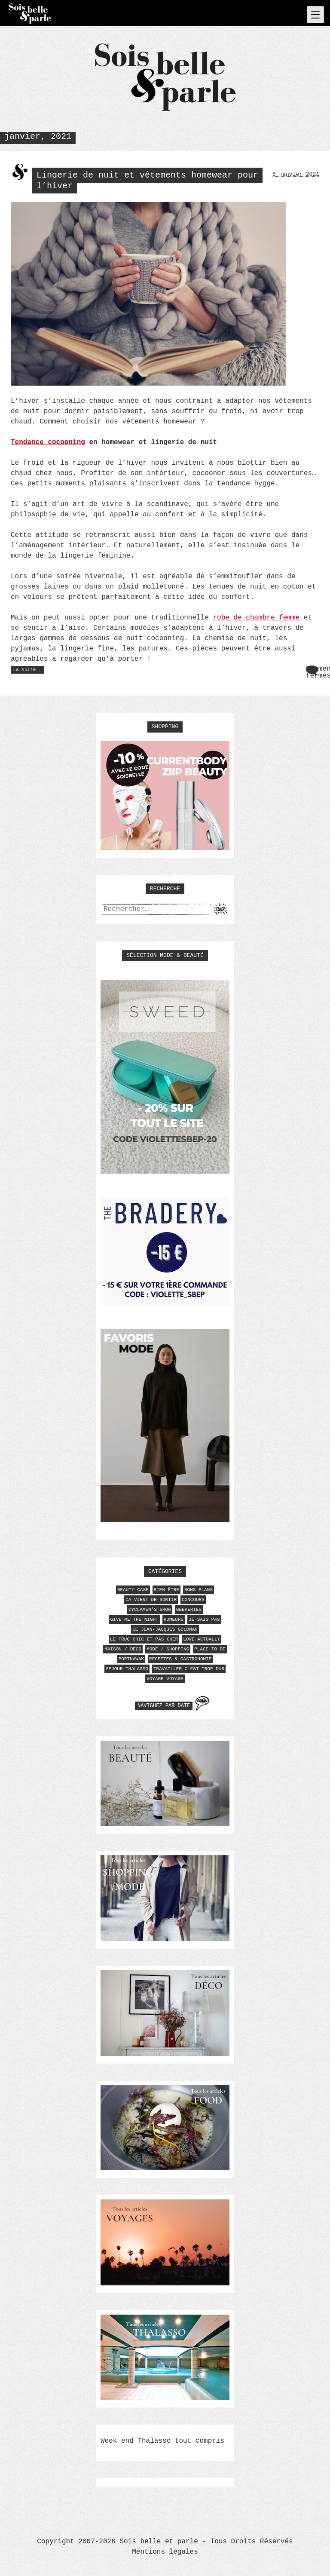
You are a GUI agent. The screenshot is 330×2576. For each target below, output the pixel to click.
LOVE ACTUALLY (201, 1639)
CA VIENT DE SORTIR (151, 1599)
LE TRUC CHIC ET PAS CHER (144, 1639)
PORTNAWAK (131, 1659)
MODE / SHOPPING (168, 1649)
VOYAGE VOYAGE (165, 1678)
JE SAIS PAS (204, 1619)
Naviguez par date (164, 1706)
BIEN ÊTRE (166, 1589)
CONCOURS (193, 1599)
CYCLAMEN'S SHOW (149, 1609)
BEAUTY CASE (133, 1589)
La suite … (28, 670)
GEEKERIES (189, 1609)
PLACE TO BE (210, 1649)
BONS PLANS (198, 1589)
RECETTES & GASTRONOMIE (180, 1659)
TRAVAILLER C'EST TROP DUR (188, 1668)
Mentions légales (165, 2552)
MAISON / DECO (122, 1649)
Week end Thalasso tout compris (162, 2441)
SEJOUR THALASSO (127, 1668)
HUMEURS (173, 1619)
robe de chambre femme (256, 618)
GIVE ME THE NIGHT (134, 1619)
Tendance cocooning (48, 442)
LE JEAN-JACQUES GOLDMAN (165, 1629)
